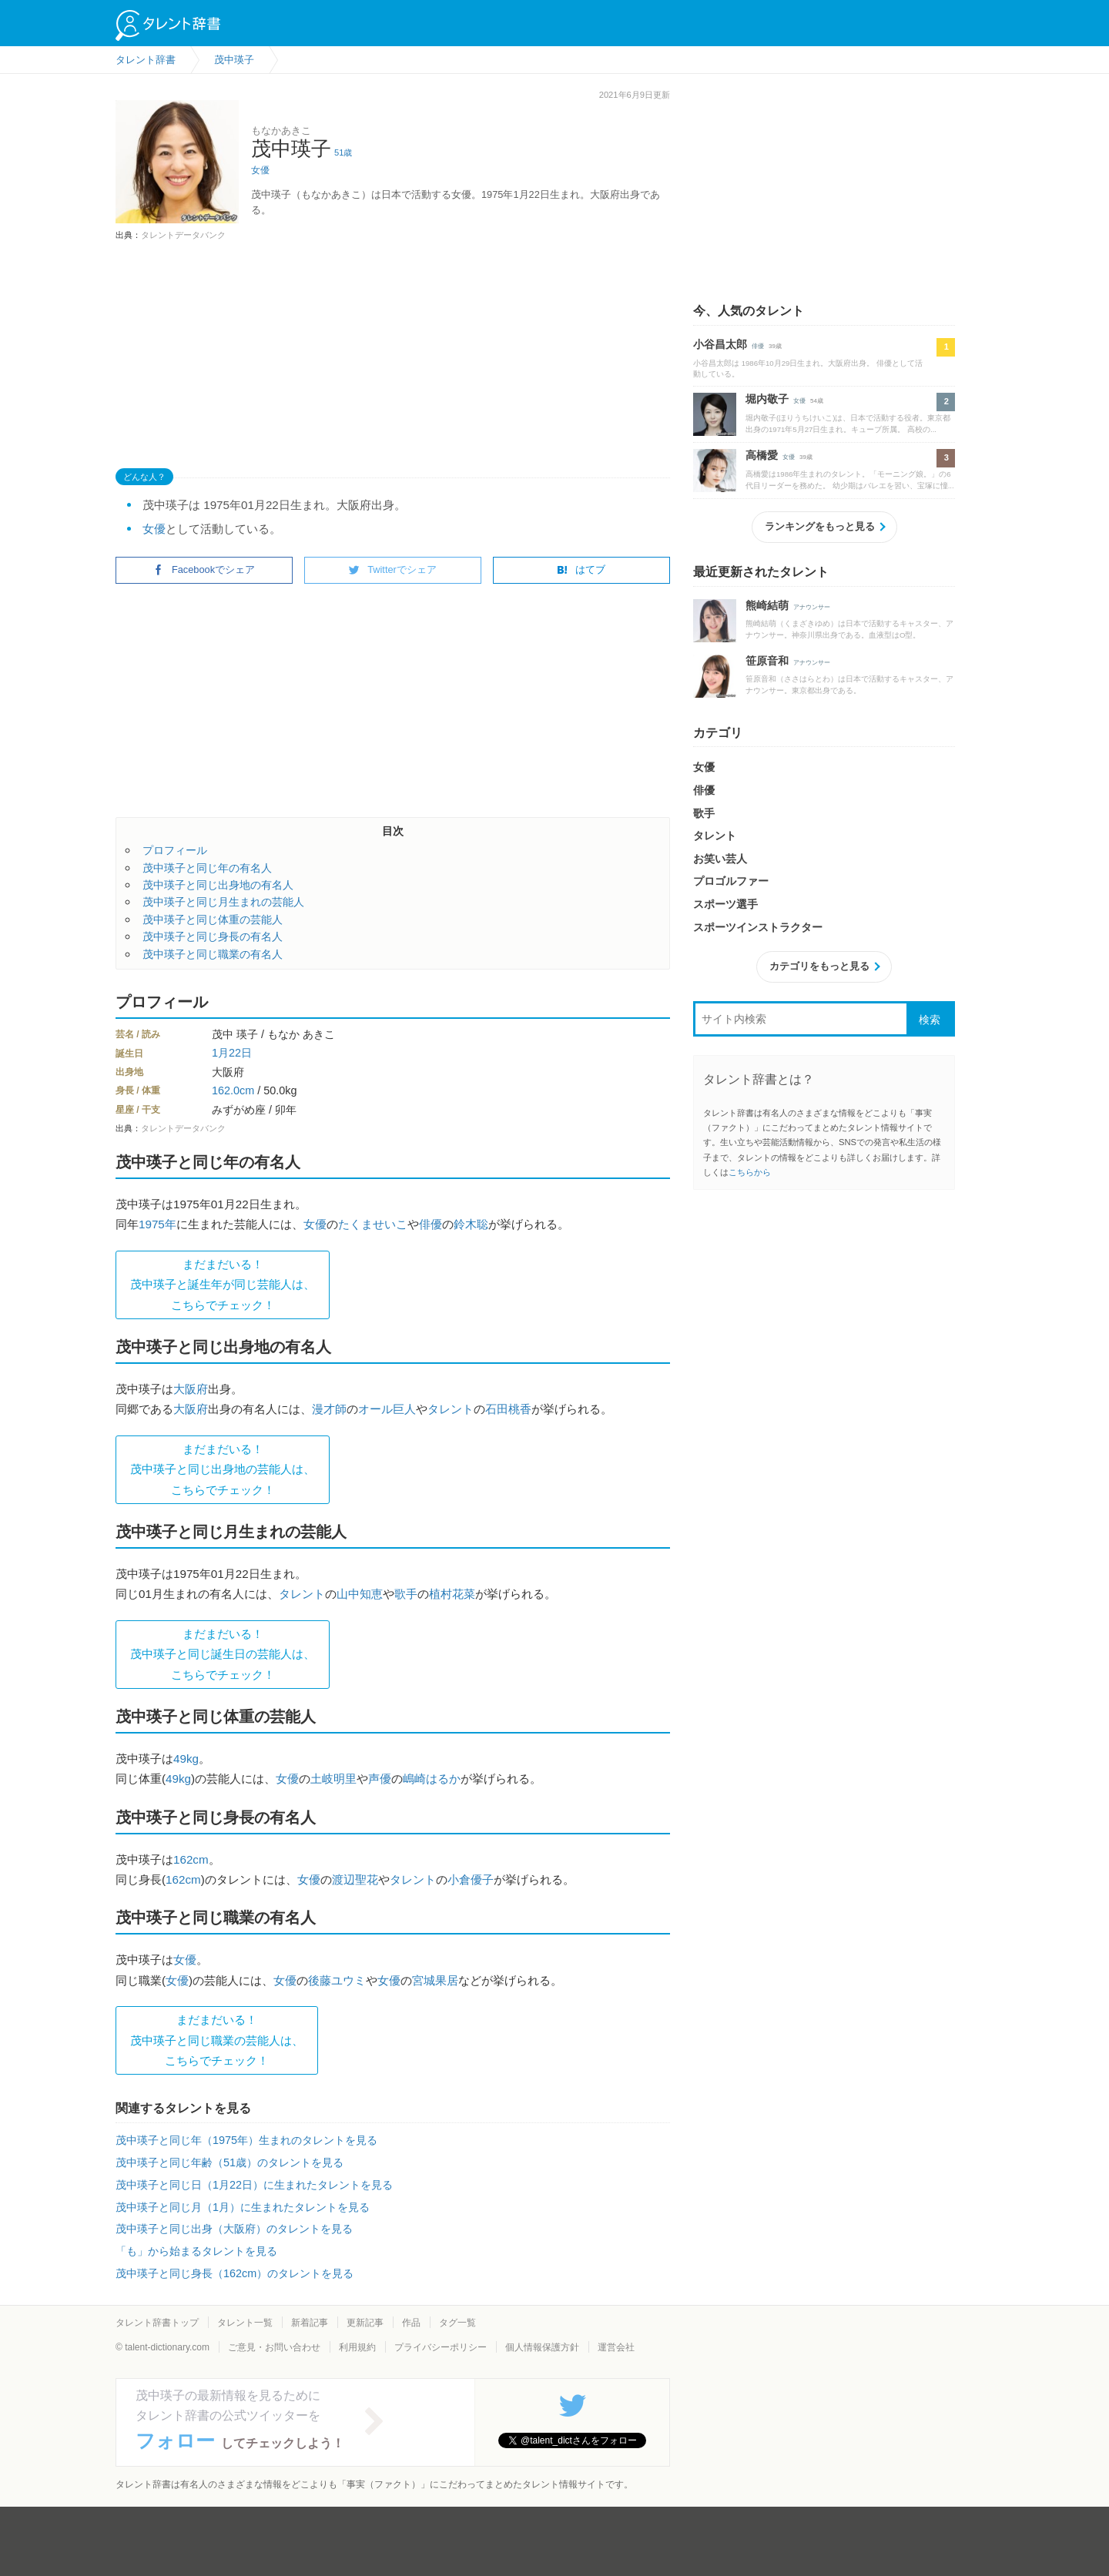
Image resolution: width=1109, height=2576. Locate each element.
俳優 (430, 1224)
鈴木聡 (471, 1224)
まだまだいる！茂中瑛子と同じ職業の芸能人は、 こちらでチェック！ (216, 2040)
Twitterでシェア (393, 569)
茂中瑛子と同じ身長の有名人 (212, 936)
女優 (260, 170)
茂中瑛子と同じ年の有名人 (207, 868)
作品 (411, 2322)
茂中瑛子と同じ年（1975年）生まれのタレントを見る (246, 2140)
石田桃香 (508, 1408)
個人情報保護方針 (542, 2347)
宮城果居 (435, 1980)
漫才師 (329, 1408)
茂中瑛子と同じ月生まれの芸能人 (223, 902)
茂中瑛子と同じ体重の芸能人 (212, 919)
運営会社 (616, 2347)
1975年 (157, 1224)
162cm (191, 1859)
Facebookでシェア (204, 569)
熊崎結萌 (767, 605)
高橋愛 (761, 455)
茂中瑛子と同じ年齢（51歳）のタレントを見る (229, 2162)
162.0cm (233, 1090)
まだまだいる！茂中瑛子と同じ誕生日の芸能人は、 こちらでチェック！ (222, 1654)
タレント (450, 1408)
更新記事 (365, 2322)
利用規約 (357, 2347)
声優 (379, 1778)
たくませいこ (372, 1224)
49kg (186, 1758)
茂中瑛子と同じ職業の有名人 (212, 954)
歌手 (405, 1593)
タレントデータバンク (183, 235)
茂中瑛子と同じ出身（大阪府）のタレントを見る (234, 2229)
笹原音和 (767, 661)
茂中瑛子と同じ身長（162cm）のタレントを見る (234, 2273)
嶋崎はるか (432, 1778)
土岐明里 (333, 1778)
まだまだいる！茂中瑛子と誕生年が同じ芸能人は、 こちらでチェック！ (222, 1284)
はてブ (581, 569)
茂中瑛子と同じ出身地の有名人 (217, 885)
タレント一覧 (245, 2322)
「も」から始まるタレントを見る (196, 2251)
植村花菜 (452, 1593)
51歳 (343, 152)
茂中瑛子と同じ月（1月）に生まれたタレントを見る (243, 2207)
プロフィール (174, 850)
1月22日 (232, 1053)
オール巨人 (387, 1408)
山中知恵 (360, 1593)
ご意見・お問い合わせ (274, 2347)
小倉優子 (470, 1879)
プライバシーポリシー (440, 2347)
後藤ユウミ (337, 1980)
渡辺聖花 (355, 1879)
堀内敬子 (767, 399)
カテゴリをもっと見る (819, 966)
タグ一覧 (457, 2322)
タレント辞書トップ (157, 2322)
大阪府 (190, 1388)
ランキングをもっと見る (820, 526)
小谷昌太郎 (720, 344)
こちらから (750, 1172)
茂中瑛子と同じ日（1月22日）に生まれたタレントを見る (254, 2185)
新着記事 (309, 2322)
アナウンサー (811, 607)
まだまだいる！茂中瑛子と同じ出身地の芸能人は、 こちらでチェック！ (222, 1469)
